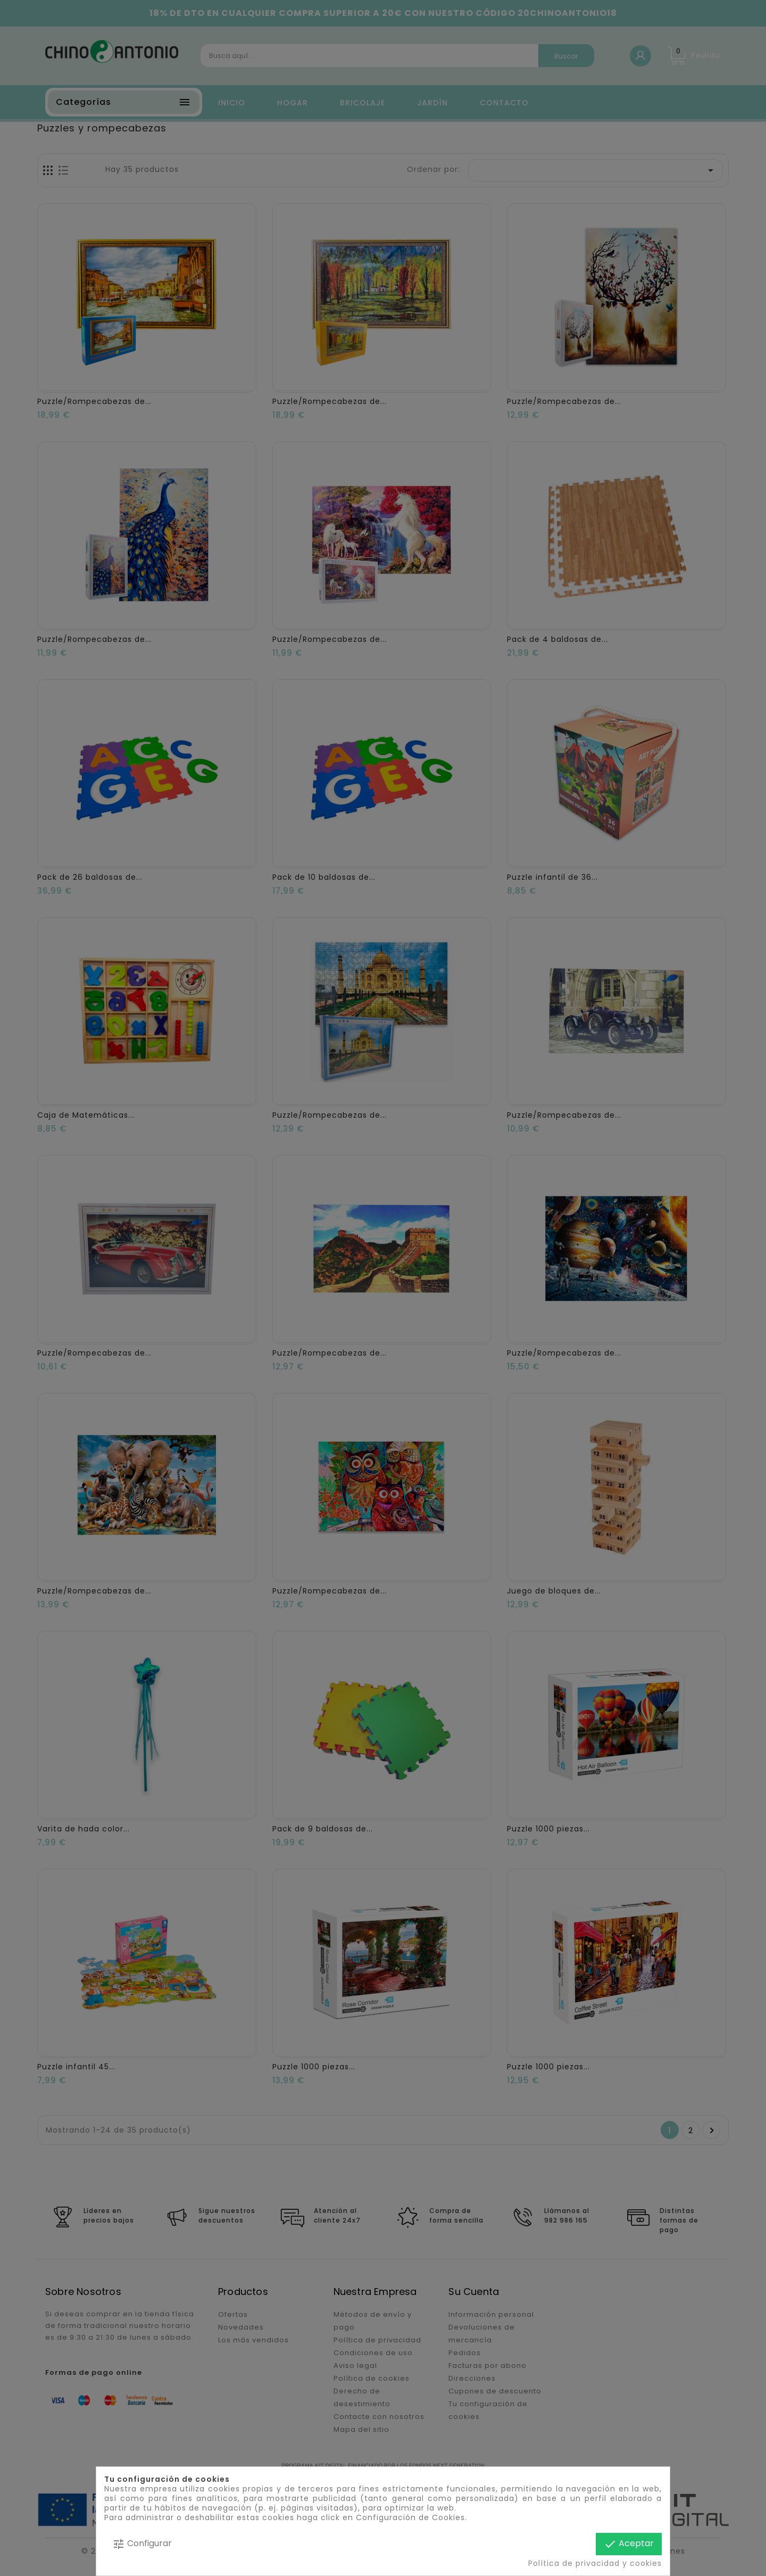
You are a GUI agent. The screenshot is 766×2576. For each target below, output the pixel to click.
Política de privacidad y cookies (595, 2563)
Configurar (142, 2543)
